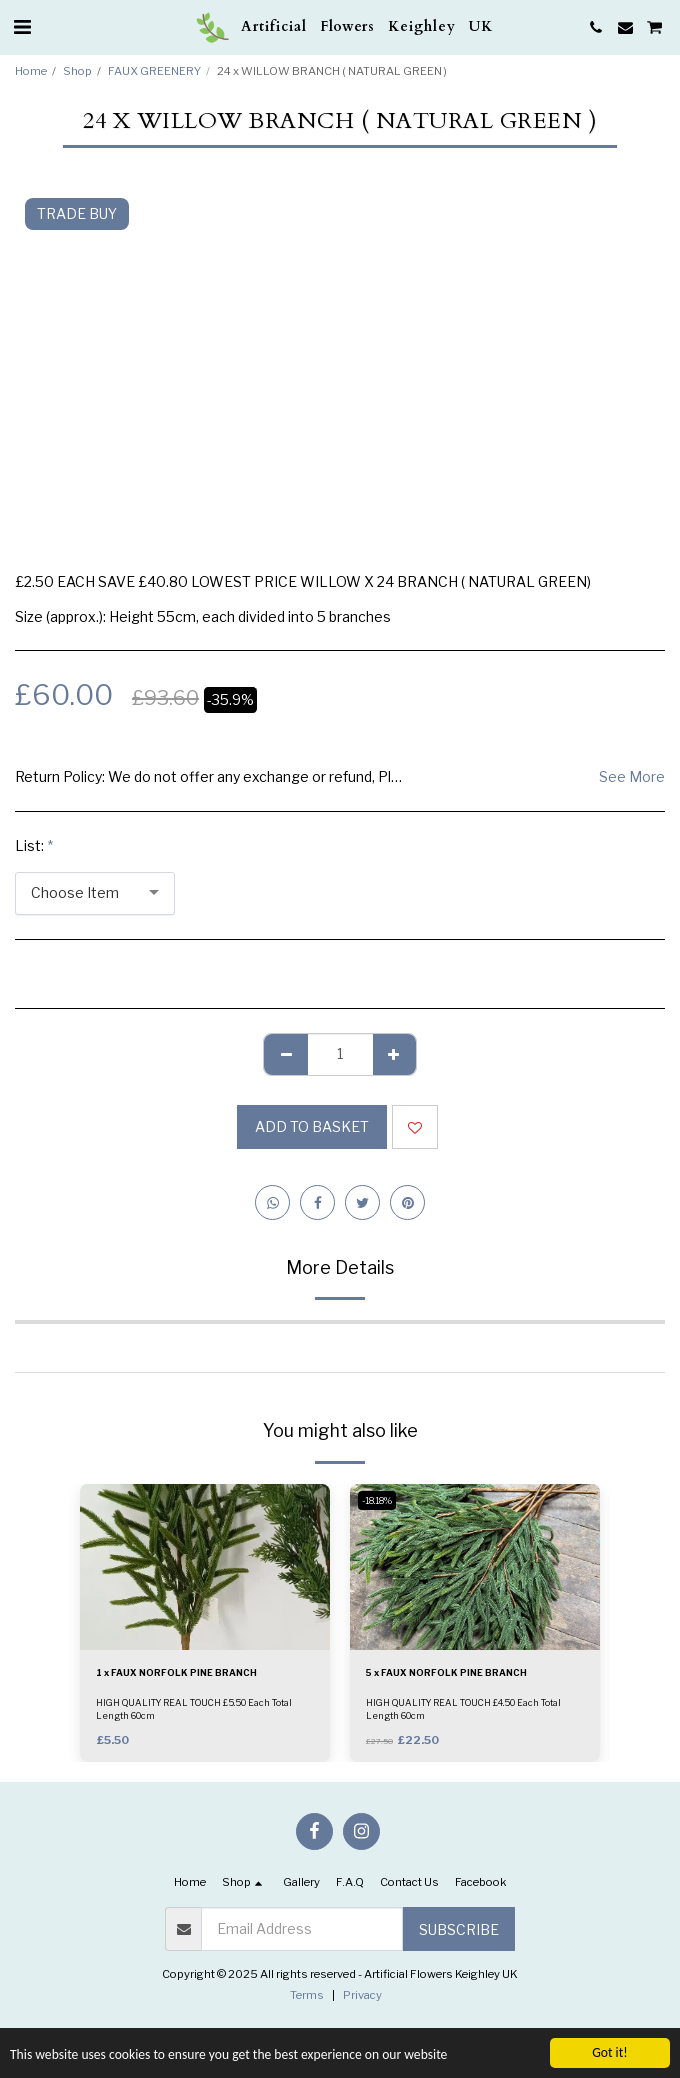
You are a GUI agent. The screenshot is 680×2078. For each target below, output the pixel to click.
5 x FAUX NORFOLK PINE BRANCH (446, 1672)
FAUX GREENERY (154, 71)
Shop (77, 71)
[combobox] (95, 893)
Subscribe (459, 1929)
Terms (307, 1995)
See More (632, 776)
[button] (22, 27)
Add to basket (312, 1126)
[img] (205, 1567)
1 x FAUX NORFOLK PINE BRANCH (176, 1672)
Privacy (362, 1995)
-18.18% (377, 1500)
